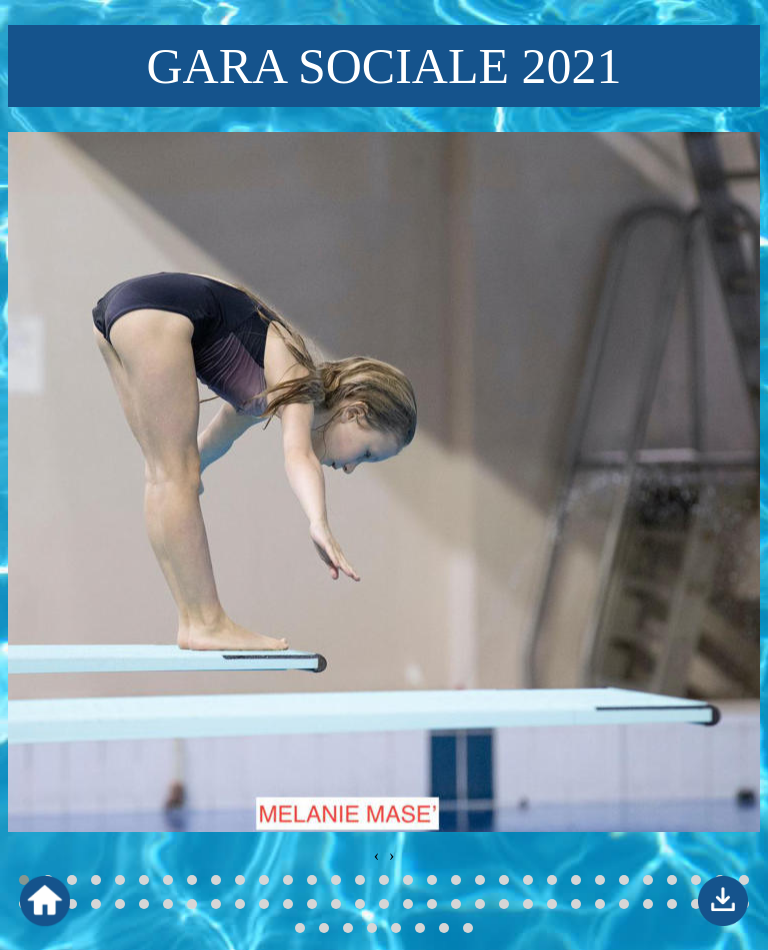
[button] (72, 880)
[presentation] (376, 856)
